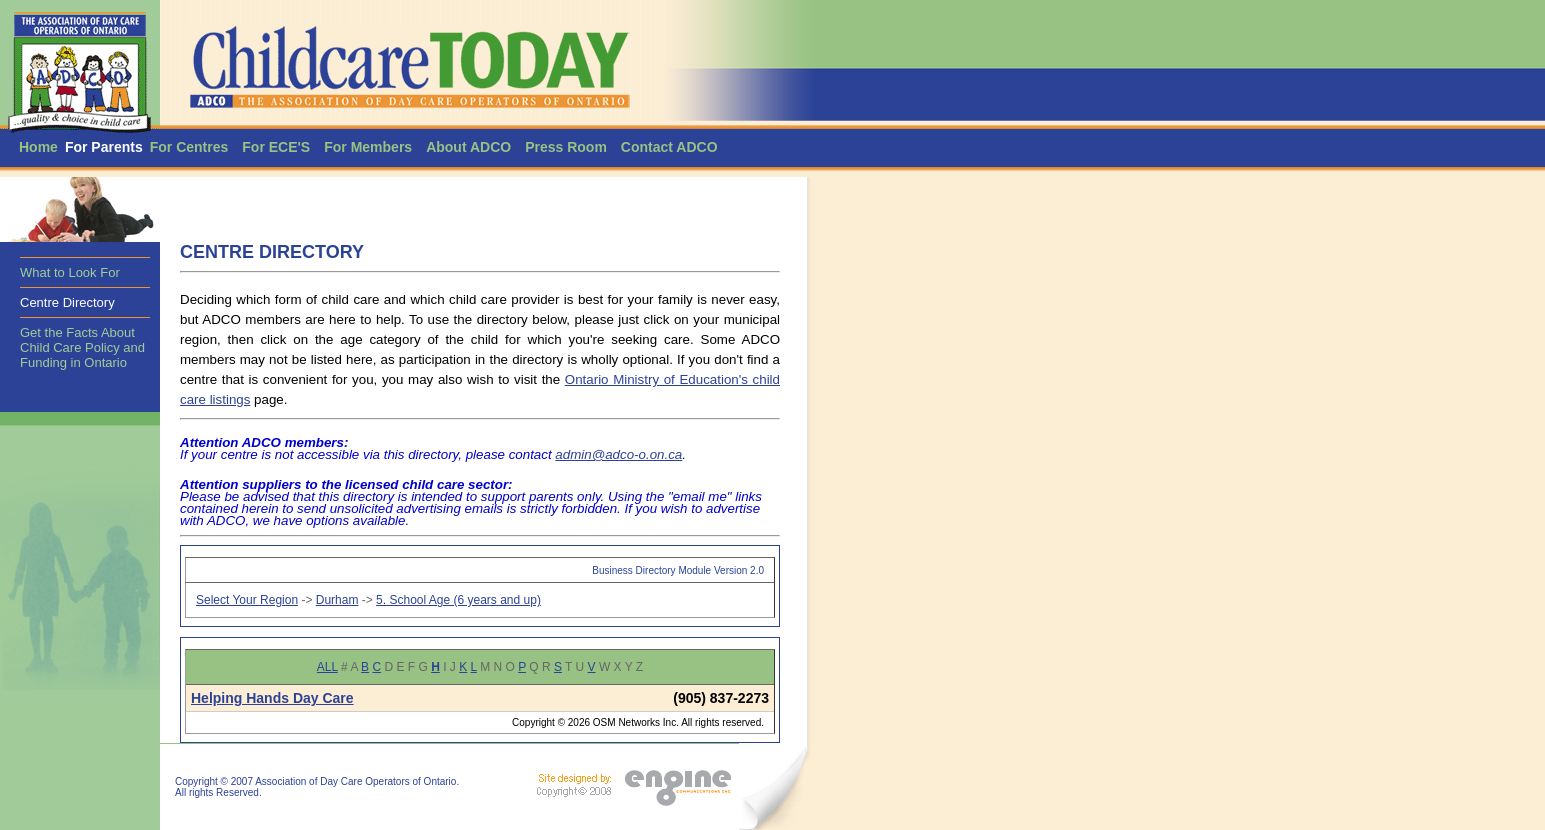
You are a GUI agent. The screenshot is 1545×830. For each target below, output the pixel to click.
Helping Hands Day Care (272, 698)
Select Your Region (247, 600)
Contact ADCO (669, 147)
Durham (337, 600)
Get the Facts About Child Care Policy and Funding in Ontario (82, 347)
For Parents (104, 147)
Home (38, 147)
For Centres (189, 147)
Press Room (566, 147)
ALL (327, 667)
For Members (368, 147)
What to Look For (70, 272)
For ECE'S (276, 147)
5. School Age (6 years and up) (458, 600)
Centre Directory (67, 302)
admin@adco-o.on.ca (618, 454)
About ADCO (468, 147)
